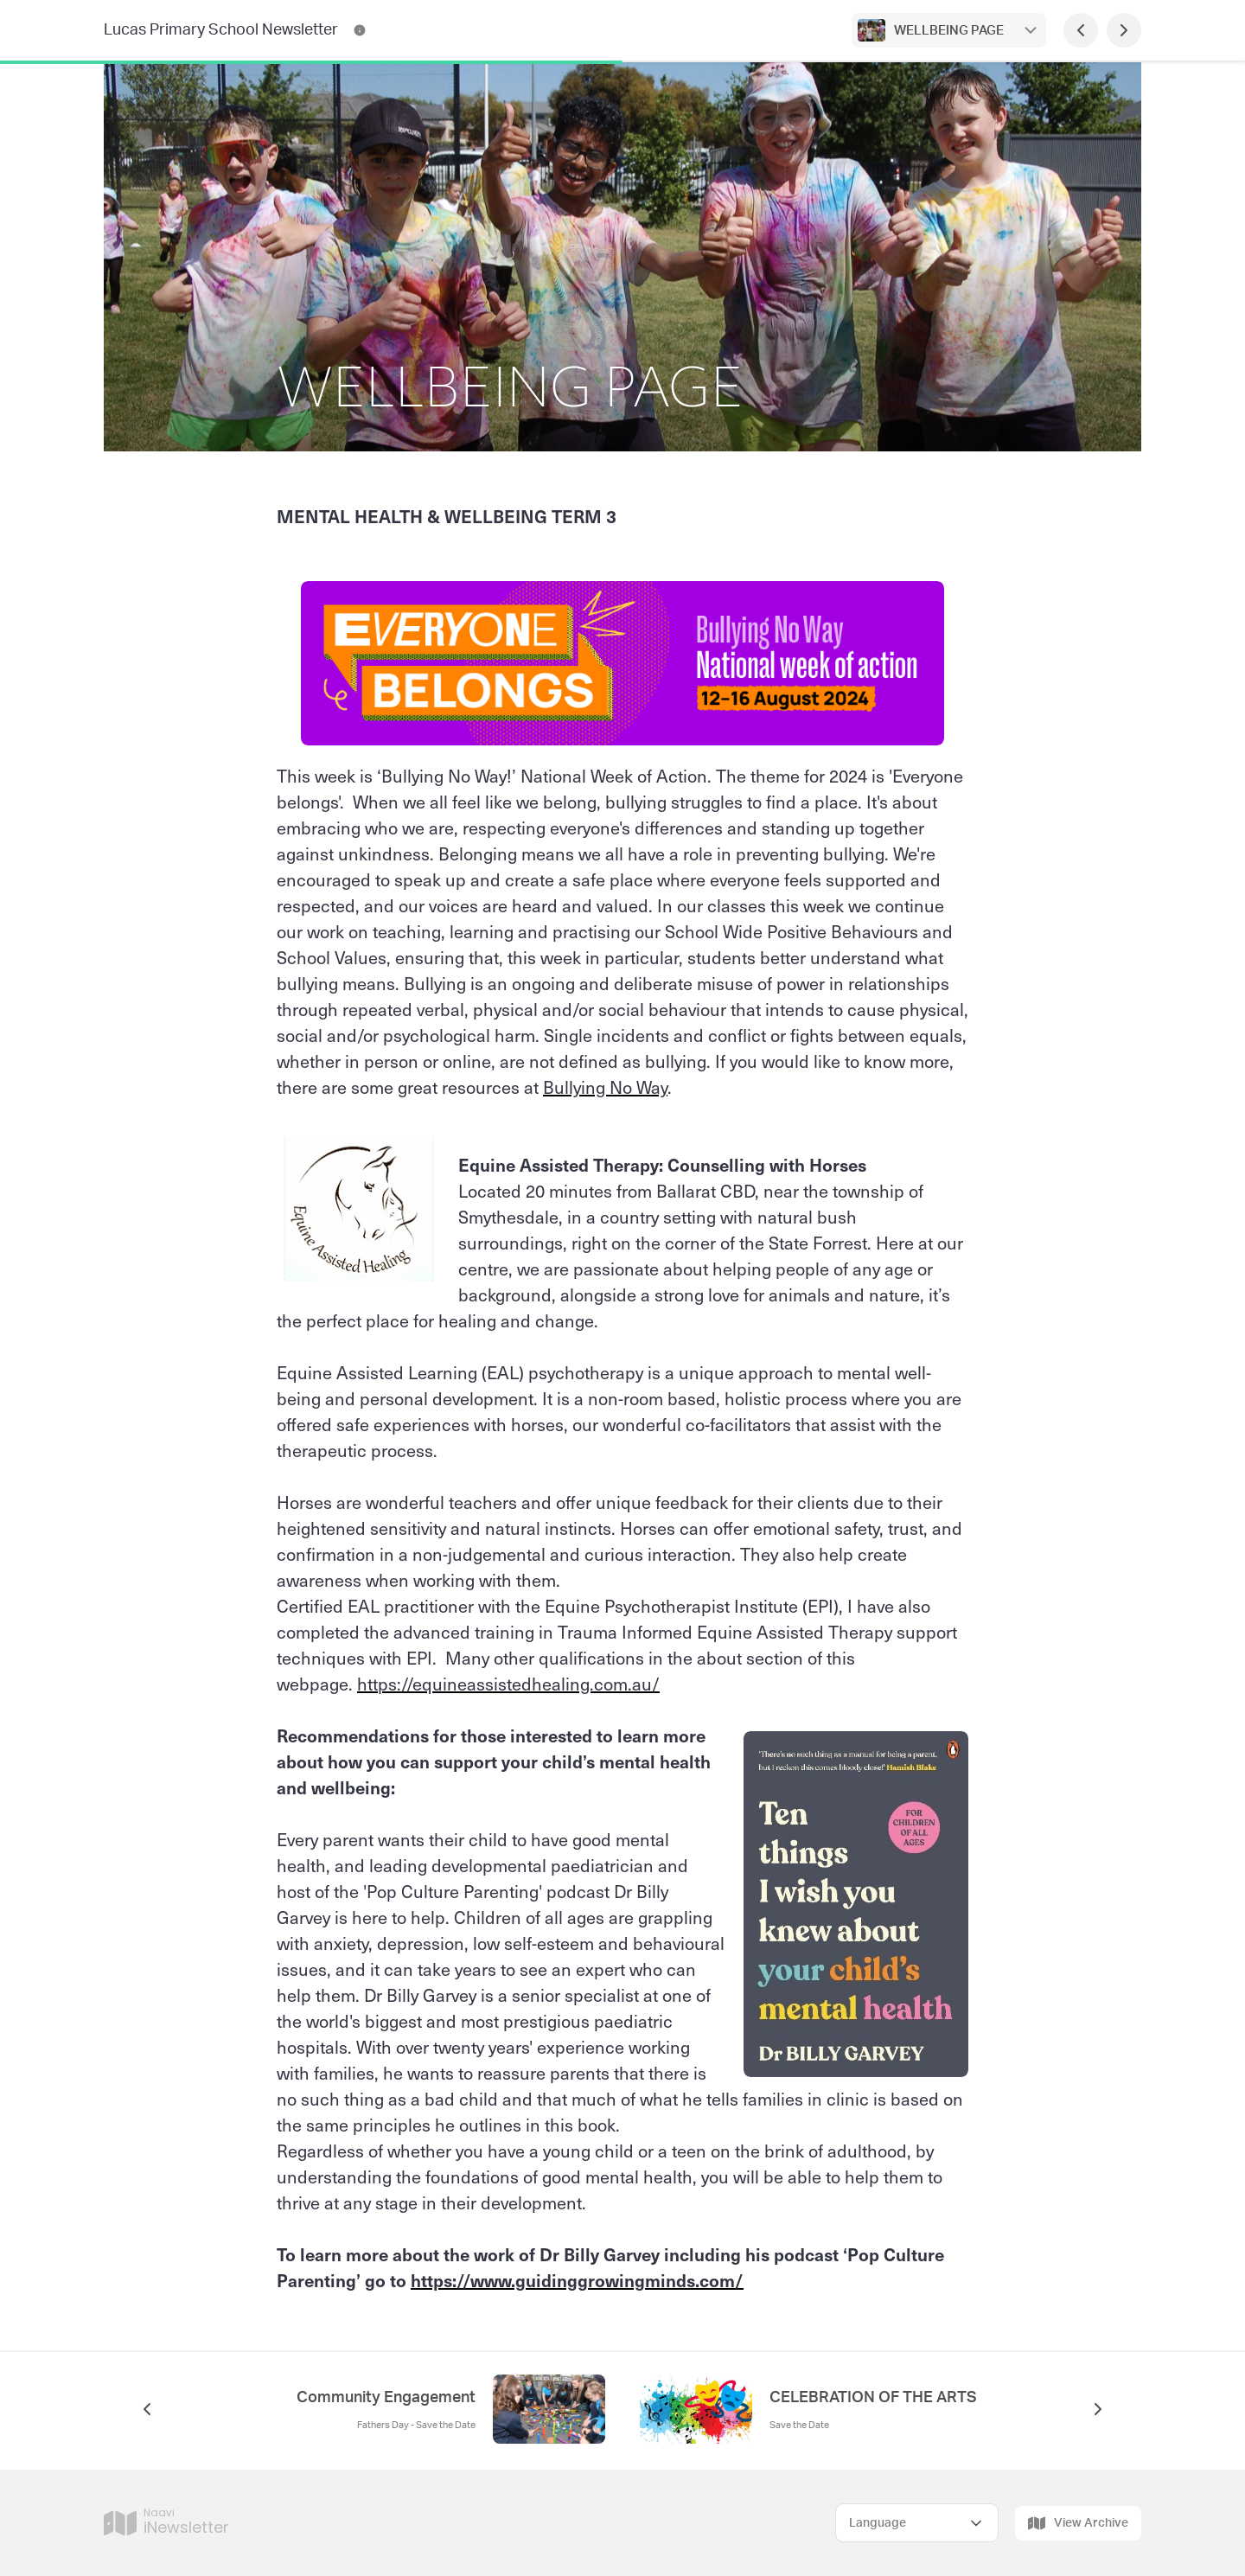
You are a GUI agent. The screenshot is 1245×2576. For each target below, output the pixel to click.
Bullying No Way (605, 1087)
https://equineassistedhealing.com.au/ (508, 1684)
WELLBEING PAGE (949, 30)
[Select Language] (917, 2522)
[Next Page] (1124, 30)
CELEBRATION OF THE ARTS (873, 2398)
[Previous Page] (1080, 30)
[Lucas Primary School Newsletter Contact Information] (360, 30)
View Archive (1078, 2523)
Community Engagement (386, 2398)
